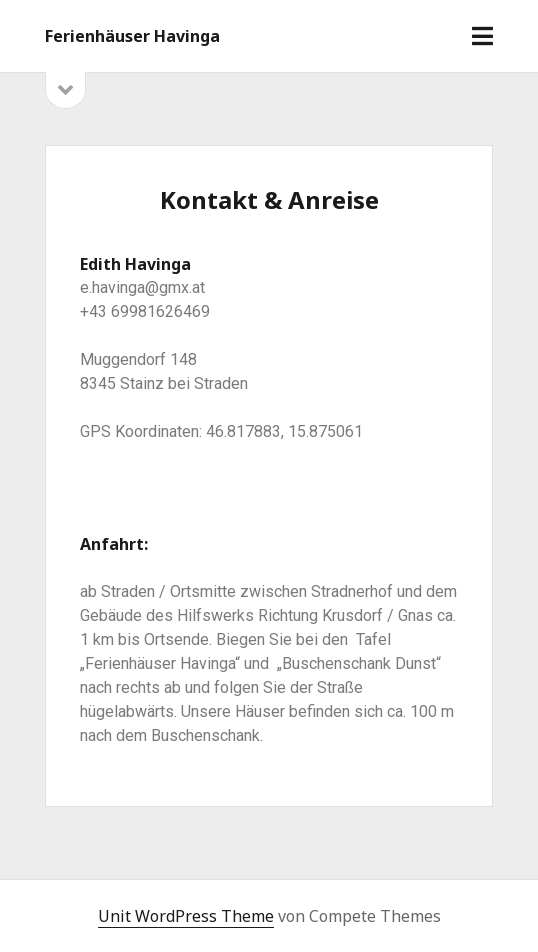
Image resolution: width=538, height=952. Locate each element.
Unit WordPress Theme (186, 916)
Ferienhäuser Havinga (132, 36)
